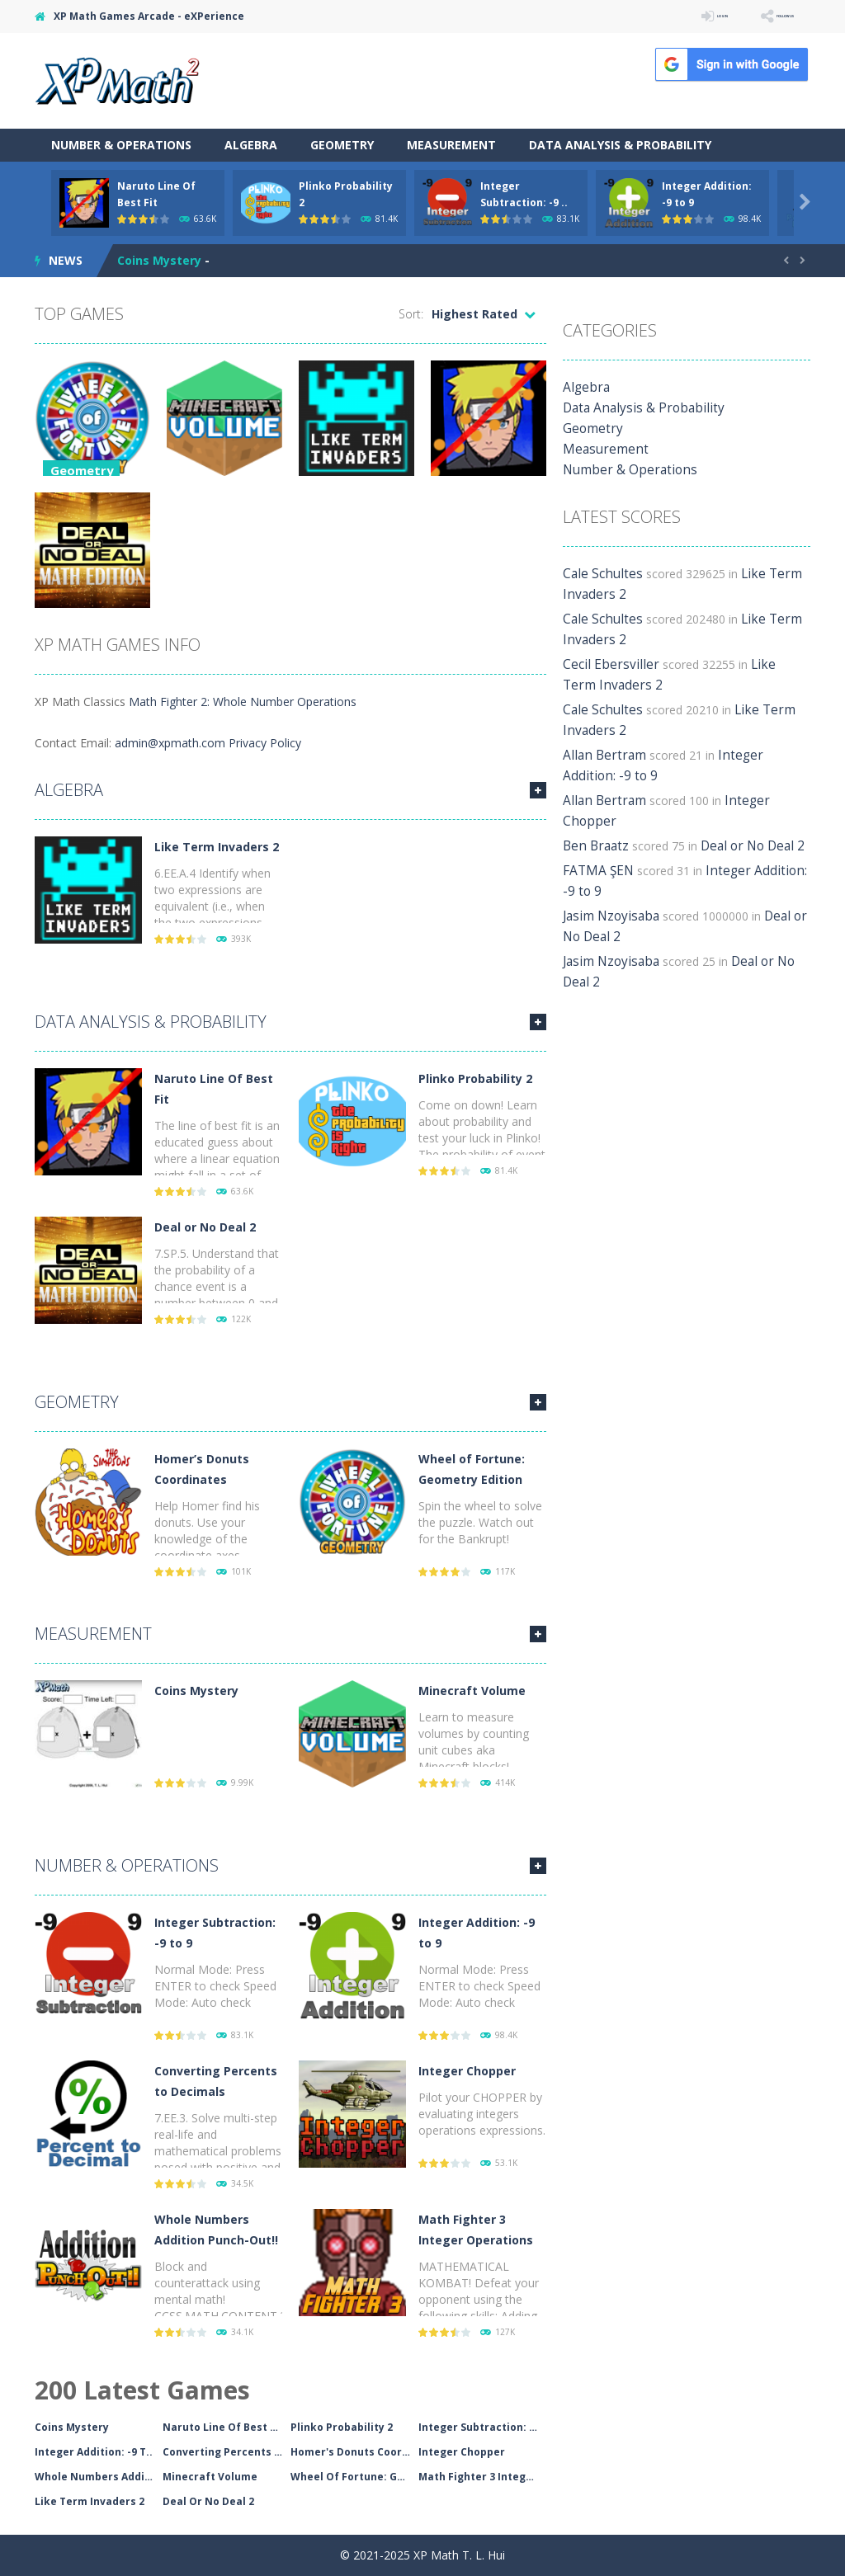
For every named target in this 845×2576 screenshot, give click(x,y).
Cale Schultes (598, 574)
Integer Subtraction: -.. (479, 2427)
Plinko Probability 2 (475, 1078)
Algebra (250, 145)
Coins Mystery (159, 260)
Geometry (342, 145)
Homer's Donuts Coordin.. (354, 2452)
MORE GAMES (538, 790)
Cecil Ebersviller (603, 664)
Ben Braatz (593, 825)
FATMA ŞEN (595, 850)
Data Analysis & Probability (620, 145)
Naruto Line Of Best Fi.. (224, 2427)
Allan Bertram (599, 755)
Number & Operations (121, 145)
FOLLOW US (764, 16)
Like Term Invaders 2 (216, 847)
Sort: (411, 314)
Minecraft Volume (472, 1690)
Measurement (451, 145)
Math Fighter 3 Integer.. (481, 2477)
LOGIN (666, 16)
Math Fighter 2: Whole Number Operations (242, 701)
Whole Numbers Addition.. (99, 2477)
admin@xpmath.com (170, 743)
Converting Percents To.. (226, 2452)
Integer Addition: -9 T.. (94, 2452)
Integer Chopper (467, 2071)
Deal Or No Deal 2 (208, 2501)
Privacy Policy (265, 743)
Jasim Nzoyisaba (607, 895)
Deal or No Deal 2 (205, 1227)
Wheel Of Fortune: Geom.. (354, 2477)
